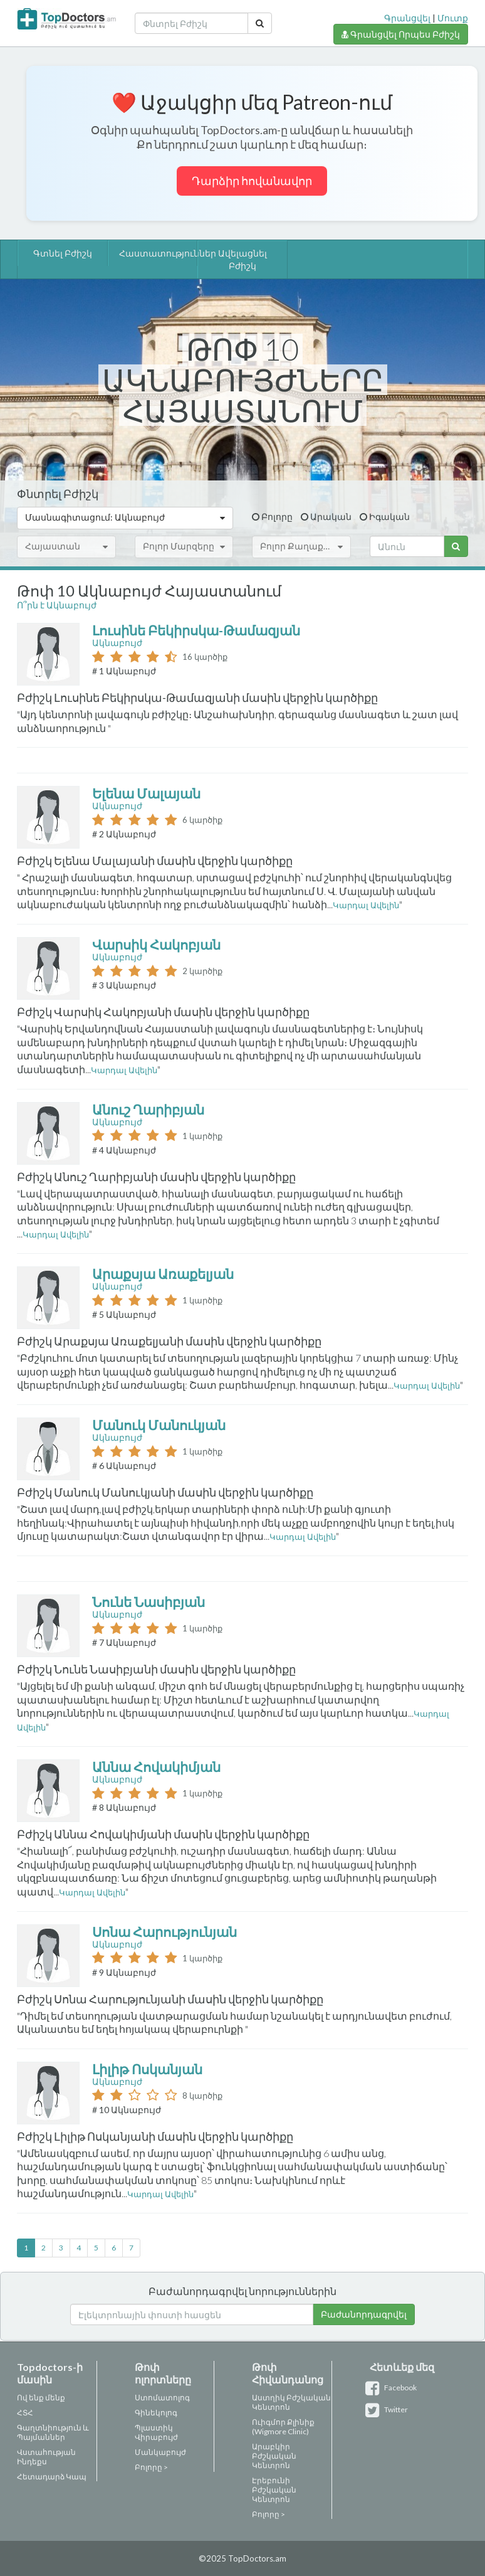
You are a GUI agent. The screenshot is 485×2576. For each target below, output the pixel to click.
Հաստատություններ (153, 253)
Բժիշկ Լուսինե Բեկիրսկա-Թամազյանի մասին (150, 697)
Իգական (389, 516)
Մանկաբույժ (160, 2452)
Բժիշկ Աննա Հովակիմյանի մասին (115, 1834)
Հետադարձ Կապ (51, 2476)
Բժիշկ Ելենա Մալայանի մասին (107, 860)
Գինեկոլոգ (156, 2412)
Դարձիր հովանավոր (252, 181)
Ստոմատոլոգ (162, 2397)
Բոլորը (277, 516)
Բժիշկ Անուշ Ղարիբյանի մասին (109, 1177)
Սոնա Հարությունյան (165, 1931)
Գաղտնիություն (49, 2427)
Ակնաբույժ (117, 642)
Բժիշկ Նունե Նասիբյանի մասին (109, 1669)
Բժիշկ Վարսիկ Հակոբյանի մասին (115, 1012)
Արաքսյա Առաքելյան (164, 1273)
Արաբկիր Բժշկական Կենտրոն (274, 2456)
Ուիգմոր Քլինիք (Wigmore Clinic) (283, 2426)
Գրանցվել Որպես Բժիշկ (401, 34)
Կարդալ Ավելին (366, 905)
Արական (331, 516)
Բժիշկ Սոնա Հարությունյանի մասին (122, 1999)
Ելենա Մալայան (147, 793)
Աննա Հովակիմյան (157, 1766)
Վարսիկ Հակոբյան (157, 944)
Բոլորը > (151, 2467)
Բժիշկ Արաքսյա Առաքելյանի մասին (121, 1341)
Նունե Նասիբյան (149, 1601)
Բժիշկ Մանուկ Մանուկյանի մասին (117, 1492)
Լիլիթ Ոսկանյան (148, 2069)
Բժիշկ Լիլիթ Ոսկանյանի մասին (107, 2136)
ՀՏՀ (25, 2412)
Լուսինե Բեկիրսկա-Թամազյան (197, 630)
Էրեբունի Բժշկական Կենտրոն (274, 2490)
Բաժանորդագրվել (364, 2314)
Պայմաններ (41, 2437)
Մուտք (452, 18)
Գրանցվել (407, 18)
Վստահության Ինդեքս (46, 2456)
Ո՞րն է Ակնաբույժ (56, 605)
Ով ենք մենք (41, 2397)
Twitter (389, 2409)
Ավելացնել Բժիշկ (242, 259)
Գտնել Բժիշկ (62, 253)
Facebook (393, 2387)
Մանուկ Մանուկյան (160, 1425)
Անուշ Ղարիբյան (149, 1109)
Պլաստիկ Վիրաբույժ (156, 2432)
